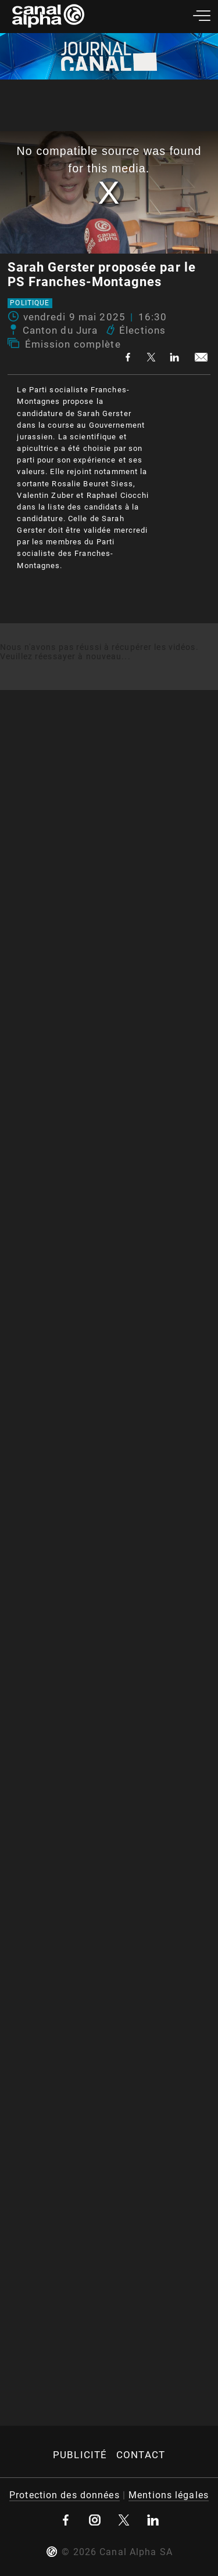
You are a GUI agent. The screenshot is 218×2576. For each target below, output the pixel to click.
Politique (29, 303)
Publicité (80, 2455)
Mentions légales (168, 2495)
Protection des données (64, 2495)
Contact (140, 2455)
